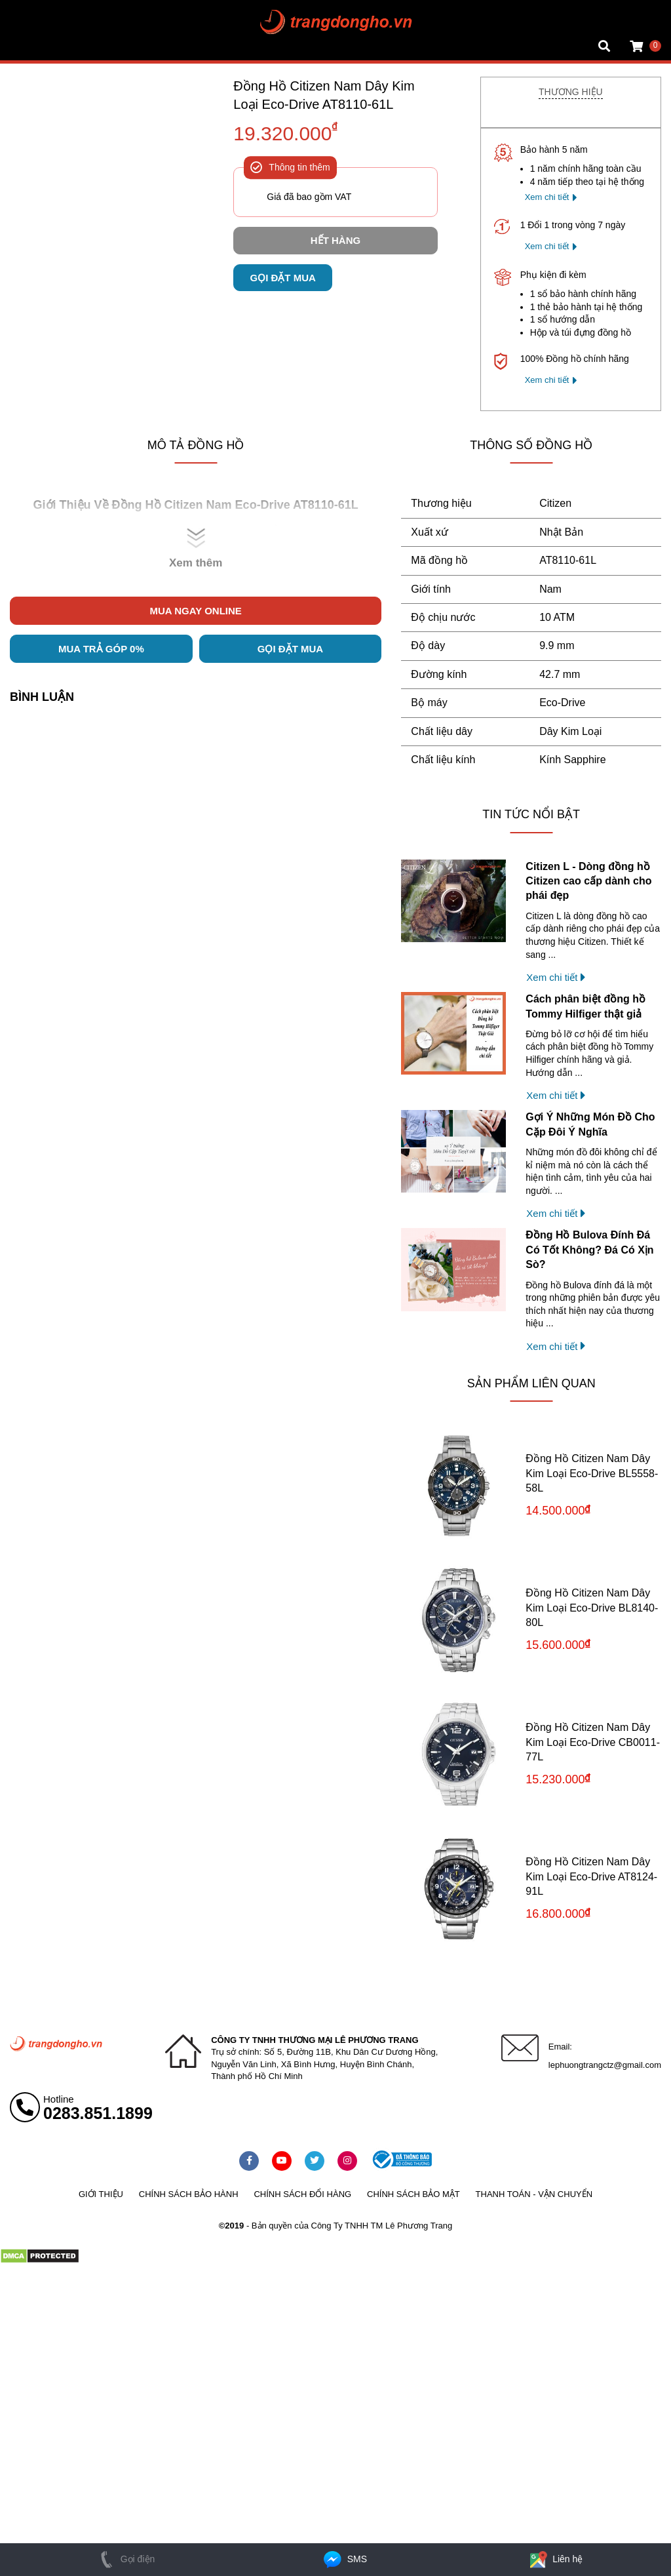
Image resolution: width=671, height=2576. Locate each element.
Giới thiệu (101, 2194)
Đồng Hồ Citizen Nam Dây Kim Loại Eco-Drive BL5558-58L (592, 1473)
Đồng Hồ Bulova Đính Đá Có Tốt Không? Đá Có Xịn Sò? (589, 1249)
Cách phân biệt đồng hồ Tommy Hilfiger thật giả (585, 1006)
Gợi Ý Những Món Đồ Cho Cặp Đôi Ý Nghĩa (590, 1124)
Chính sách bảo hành (189, 2194)
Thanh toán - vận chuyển (534, 2194)
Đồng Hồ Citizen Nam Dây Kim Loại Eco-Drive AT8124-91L (591, 1876)
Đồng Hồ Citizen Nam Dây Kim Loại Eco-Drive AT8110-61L (323, 95)
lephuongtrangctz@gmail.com (604, 2065)
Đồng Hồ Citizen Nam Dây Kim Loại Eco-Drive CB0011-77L (593, 1742)
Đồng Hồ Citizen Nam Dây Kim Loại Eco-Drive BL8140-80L (592, 1607)
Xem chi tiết (547, 197)
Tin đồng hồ (34, 23)
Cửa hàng (30, 48)
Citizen (555, 503)
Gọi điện (125, 2559)
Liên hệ (555, 2559)
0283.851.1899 (98, 2113)
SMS (344, 2559)
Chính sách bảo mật (413, 2194)
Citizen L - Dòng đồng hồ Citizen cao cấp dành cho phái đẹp (588, 881)
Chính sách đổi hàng (302, 2194)
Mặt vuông (31, 10)
